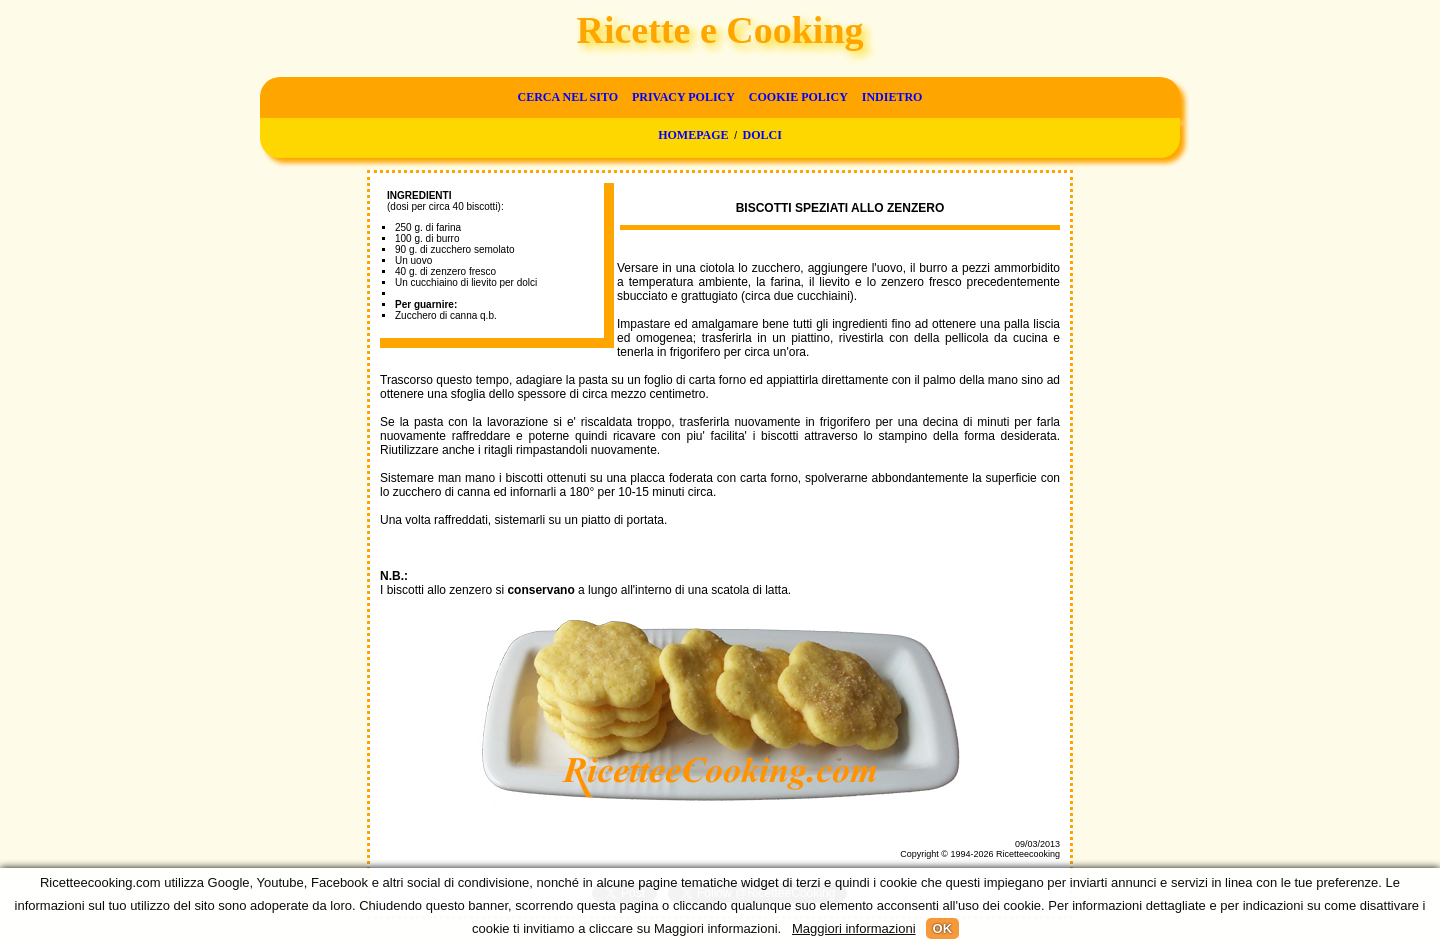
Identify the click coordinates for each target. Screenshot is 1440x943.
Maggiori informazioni (854, 928)
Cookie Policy (798, 97)
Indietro (892, 97)
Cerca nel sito (568, 97)
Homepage (693, 135)
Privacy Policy (683, 97)
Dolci (762, 135)
